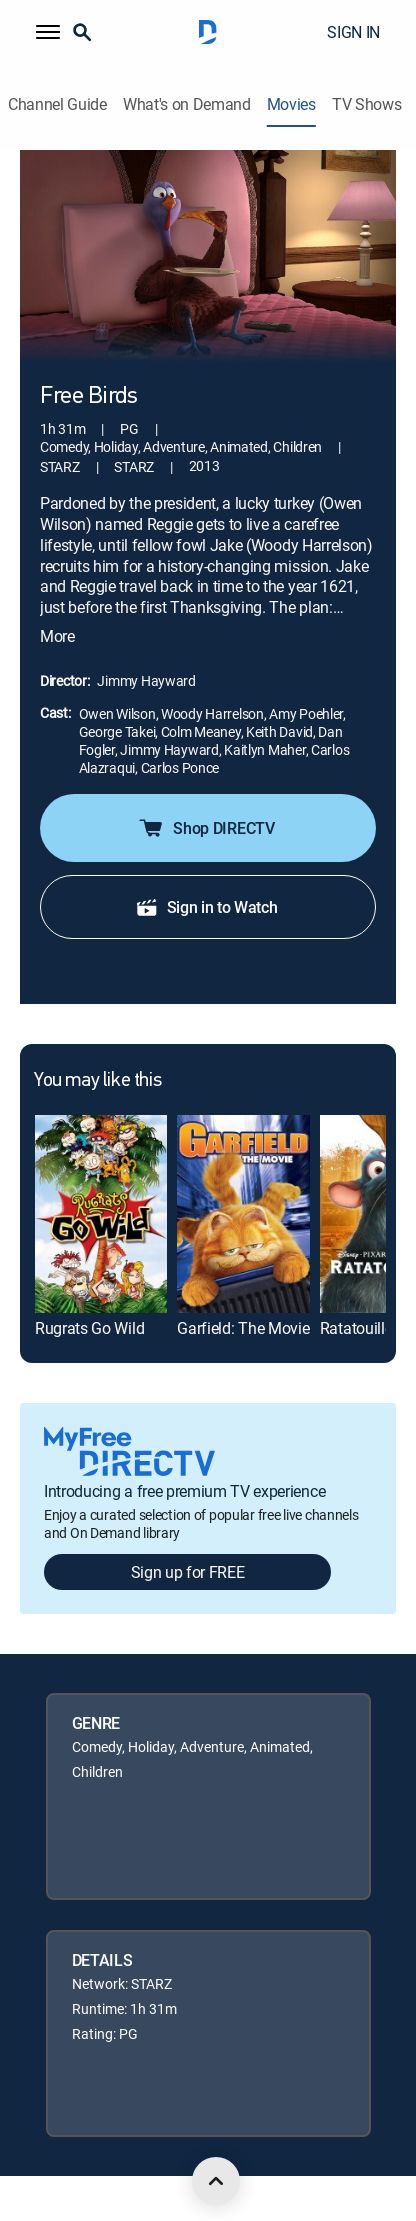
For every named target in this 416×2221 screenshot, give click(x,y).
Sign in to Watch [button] (206, 907)
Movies (291, 104)
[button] (48, 32)
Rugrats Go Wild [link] (89, 1328)
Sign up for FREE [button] (188, 1572)
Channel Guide (57, 104)
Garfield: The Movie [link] (243, 1328)
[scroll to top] (216, 2181)
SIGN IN (353, 32)
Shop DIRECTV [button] (205, 828)
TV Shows (366, 104)
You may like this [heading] (97, 1081)
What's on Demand (187, 104)
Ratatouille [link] (356, 1328)
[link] (101, 1214)
